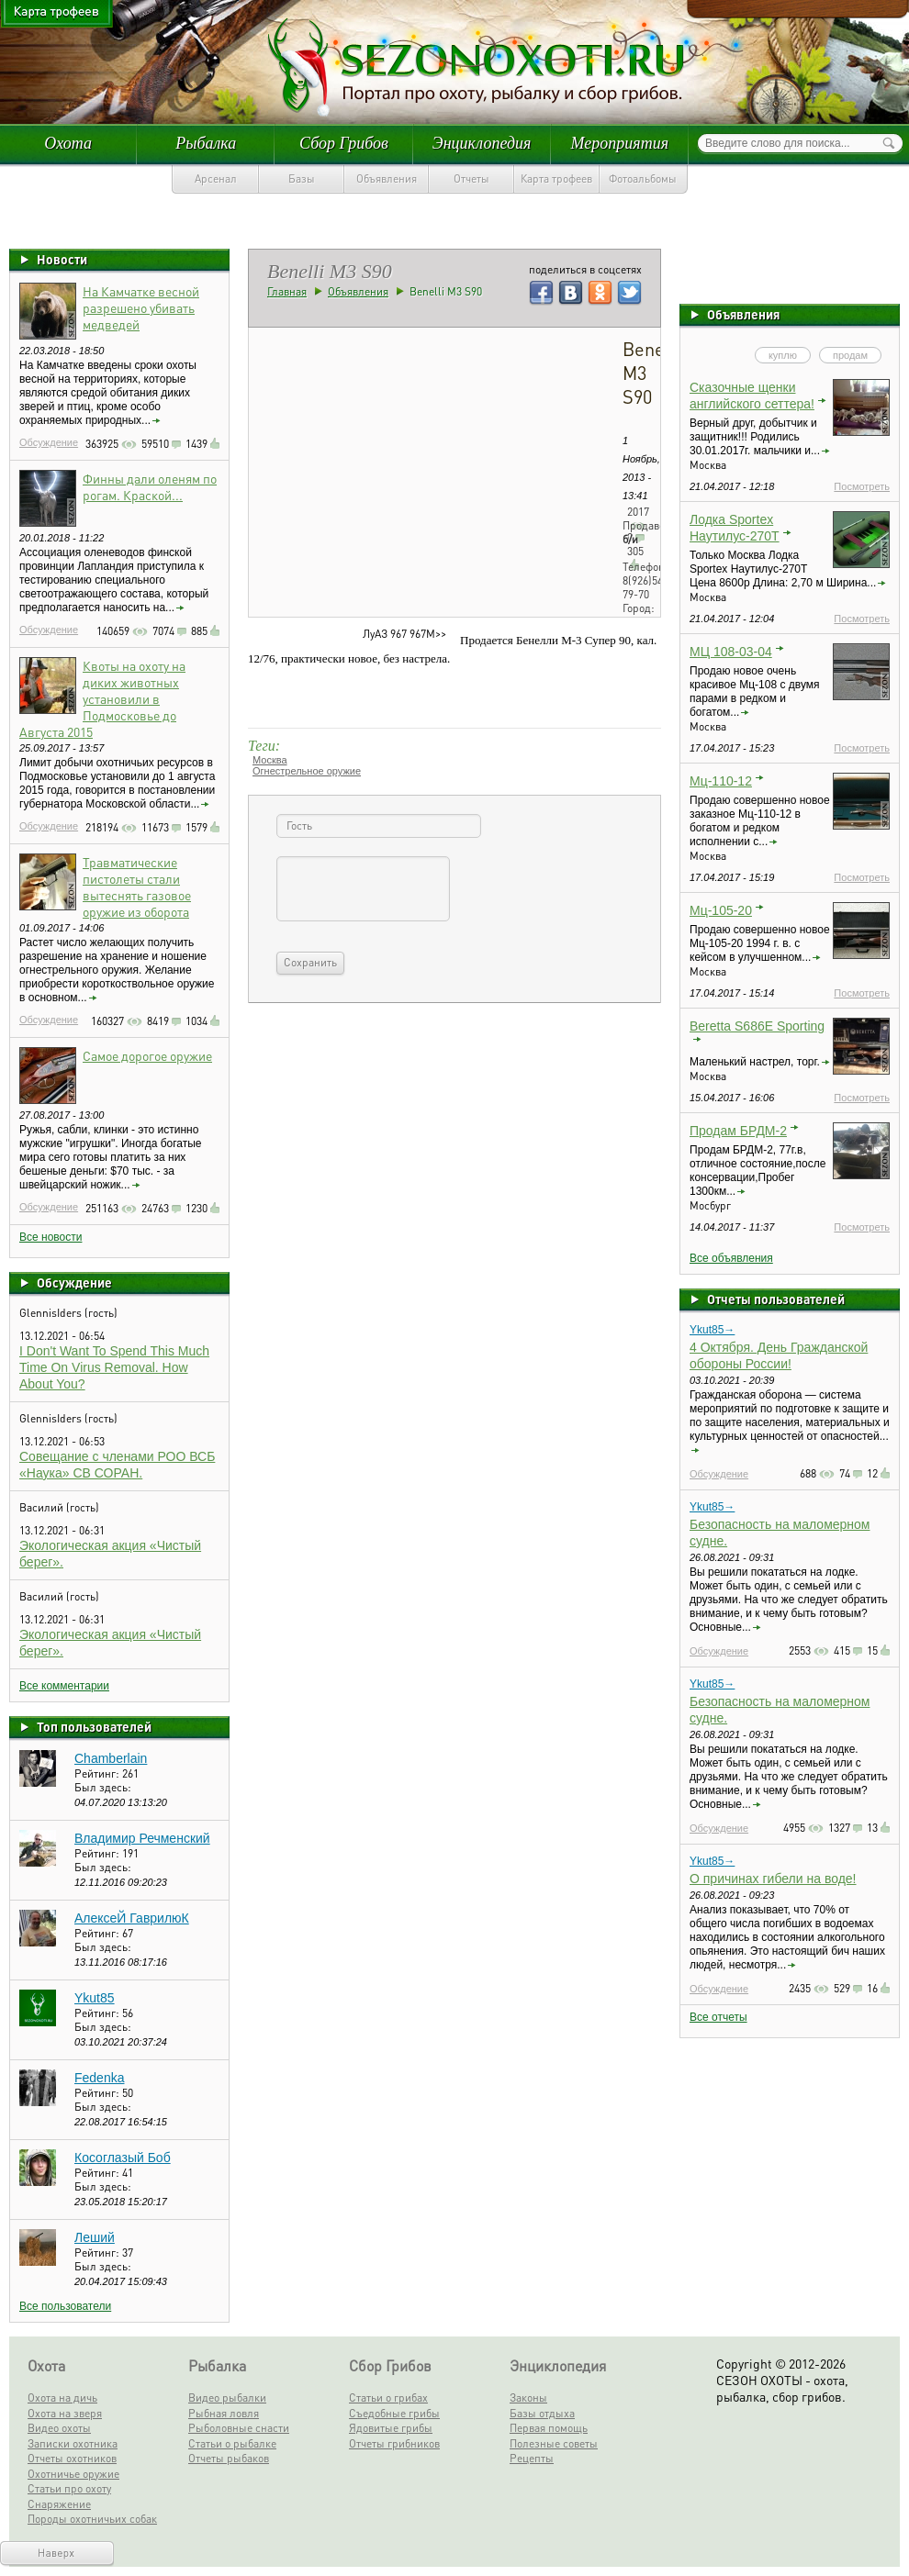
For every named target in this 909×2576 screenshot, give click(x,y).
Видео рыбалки (227, 2397)
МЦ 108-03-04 (731, 651)
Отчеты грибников (394, 2443)
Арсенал (216, 178)
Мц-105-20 (721, 910)
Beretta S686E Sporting (757, 1026)
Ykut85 (94, 1998)
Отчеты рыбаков (228, 2458)
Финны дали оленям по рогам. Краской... (150, 486)
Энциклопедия (482, 143)
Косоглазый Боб (122, 2157)
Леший (94, 2237)
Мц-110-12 (721, 781)
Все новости (50, 1237)
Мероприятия (619, 143)
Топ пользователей (94, 1726)
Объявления (386, 178)
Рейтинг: (98, 1773)
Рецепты (532, 2458)
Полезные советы (554, 2443)
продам (850, 355)
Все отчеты (718, 2017)
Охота (68, 143)
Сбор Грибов (343, 143)
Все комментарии (64, 1685)
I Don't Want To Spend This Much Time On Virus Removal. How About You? (114, 1367)
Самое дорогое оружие (147, 1055)
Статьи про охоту (69, 2488)
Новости (62, 259)
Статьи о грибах (388, 2397)
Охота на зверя (65, 2413)
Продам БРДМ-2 (738, 1130)
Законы (528, 2397)
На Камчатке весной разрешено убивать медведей (141, 307)
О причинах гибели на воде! (773, 1878)
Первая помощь (549, 2428)
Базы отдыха (542, 2413)
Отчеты (471, 178)
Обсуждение (48, 442)
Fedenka (99, 2077)
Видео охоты (59, 2428)
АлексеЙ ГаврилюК (131, 1918)
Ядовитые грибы (390, 2428)
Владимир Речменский (142, 1838)
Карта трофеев (556, 178)
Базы (301, 178)
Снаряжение (59, 2504)
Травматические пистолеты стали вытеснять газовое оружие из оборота (137, 886)
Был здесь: (102, 1787)
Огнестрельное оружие (306, 770)
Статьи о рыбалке (232, 2443)
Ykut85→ (712, 1329)
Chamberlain (110, 1758)
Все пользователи (65, 2306)
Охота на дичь (62, 2397)
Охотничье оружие (73, 2474)
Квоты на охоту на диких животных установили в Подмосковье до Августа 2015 (102, 698)
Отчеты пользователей (776, 1298)
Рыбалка (205, 143)
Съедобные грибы (394, 2413)
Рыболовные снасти (238, 2428)
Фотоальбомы (643, 178)
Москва (269, 759)
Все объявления (731, 1258)
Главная (287, 291)
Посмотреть (862, 486)
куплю (783, 355)
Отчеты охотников (72, 2458)
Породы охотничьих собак (92, 2519)
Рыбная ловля (223, 2413)
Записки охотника (73, 2443)
